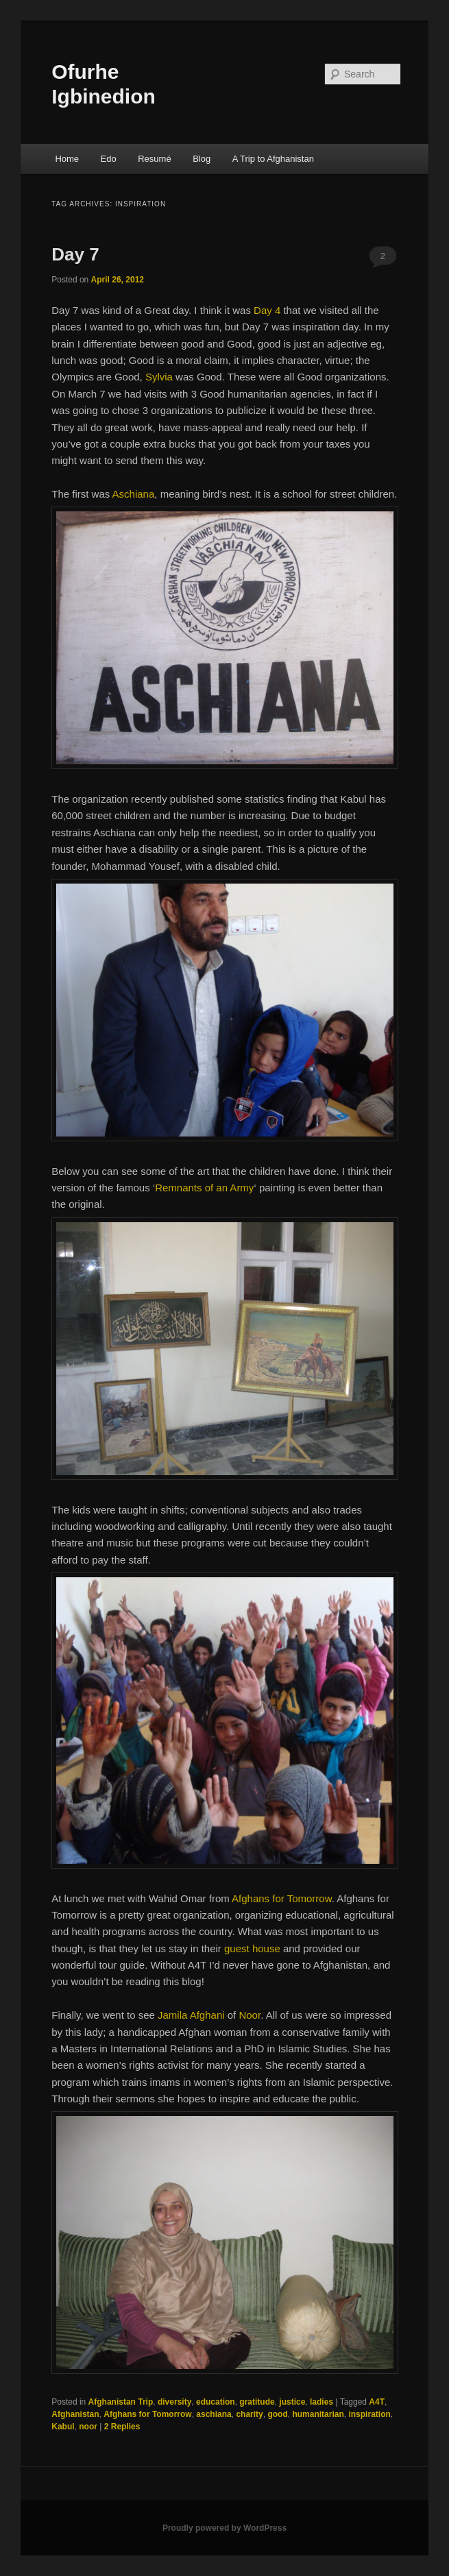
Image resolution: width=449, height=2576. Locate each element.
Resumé (154, 159)
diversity (174, 2402)
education (215, 2402)
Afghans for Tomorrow (282, 1898)
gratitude (256, 2402)
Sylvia (159, 376)
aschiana (213, 2414)
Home (67, 159)
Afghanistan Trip (121, 2402)
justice (292, 2402)
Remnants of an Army (204, 1187)
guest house (252, 1948)
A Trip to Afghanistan (273, 159)
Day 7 (75, 254)
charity (249, 2414)
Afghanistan (75, 2414)
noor (88, 2426)
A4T (377, 2402)
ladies (321, 2402)
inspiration (369, 2414)
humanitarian (317, 2414)
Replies (122, 2426)
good (277, 2414)
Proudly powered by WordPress (224, 2528)
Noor (249, 2015)
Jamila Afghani (191, 2015)
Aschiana (133, 494)
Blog (201, 159)
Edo (109, 159)
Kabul (62, 2426)
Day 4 (267, 310)
